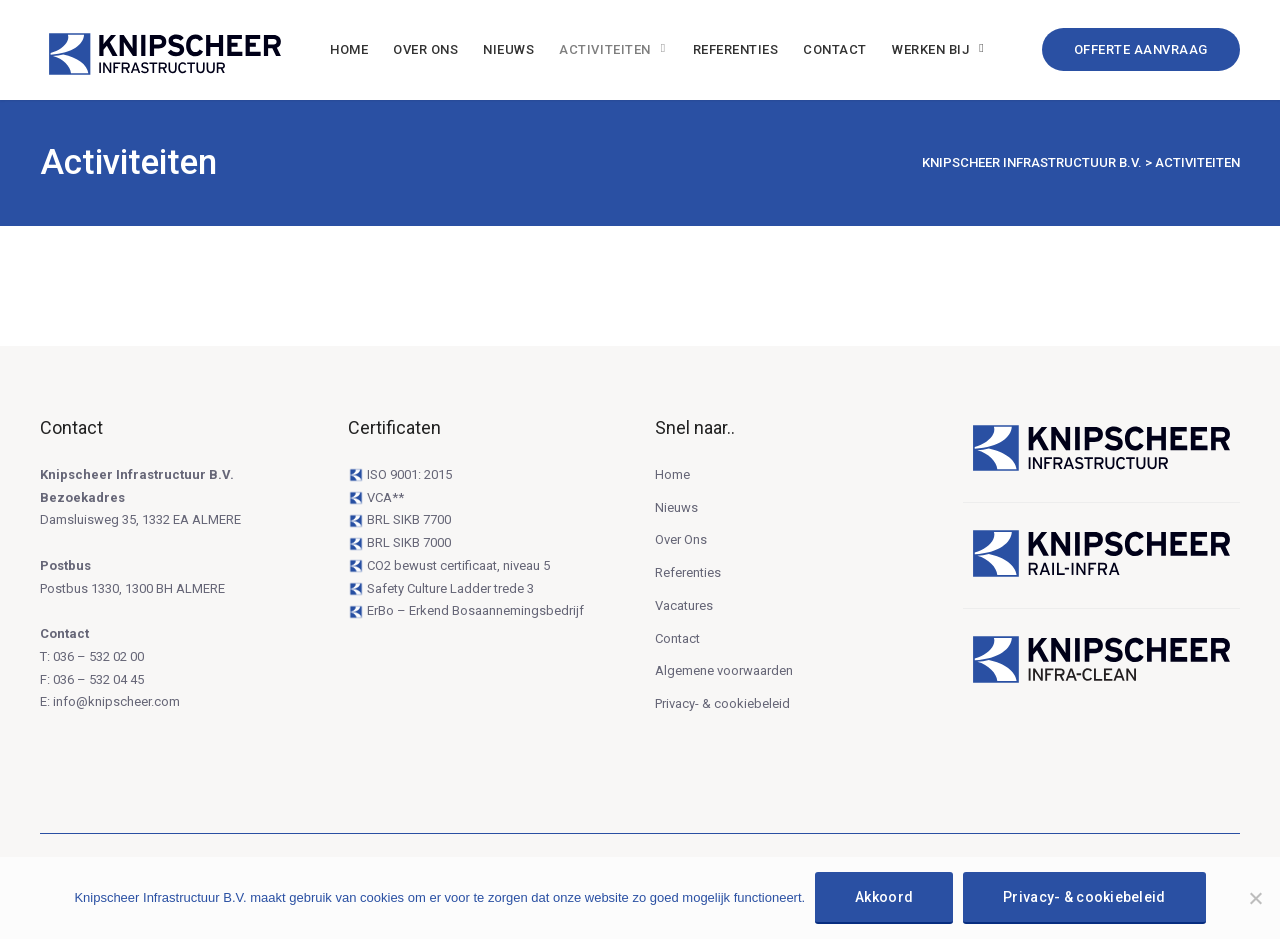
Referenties (736, 49)
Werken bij (930, 49)
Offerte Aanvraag (1141, 49)
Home (349, 49)
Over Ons (425, 49)
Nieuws (508, 49)
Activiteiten (604, 49)
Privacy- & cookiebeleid (722, 703)
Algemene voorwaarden (724, 670)
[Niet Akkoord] (1255, 898)
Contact (835, 49)
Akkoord (884, 897)
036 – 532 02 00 (98, 656)
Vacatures (684, 605)
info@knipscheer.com (116, 701)
